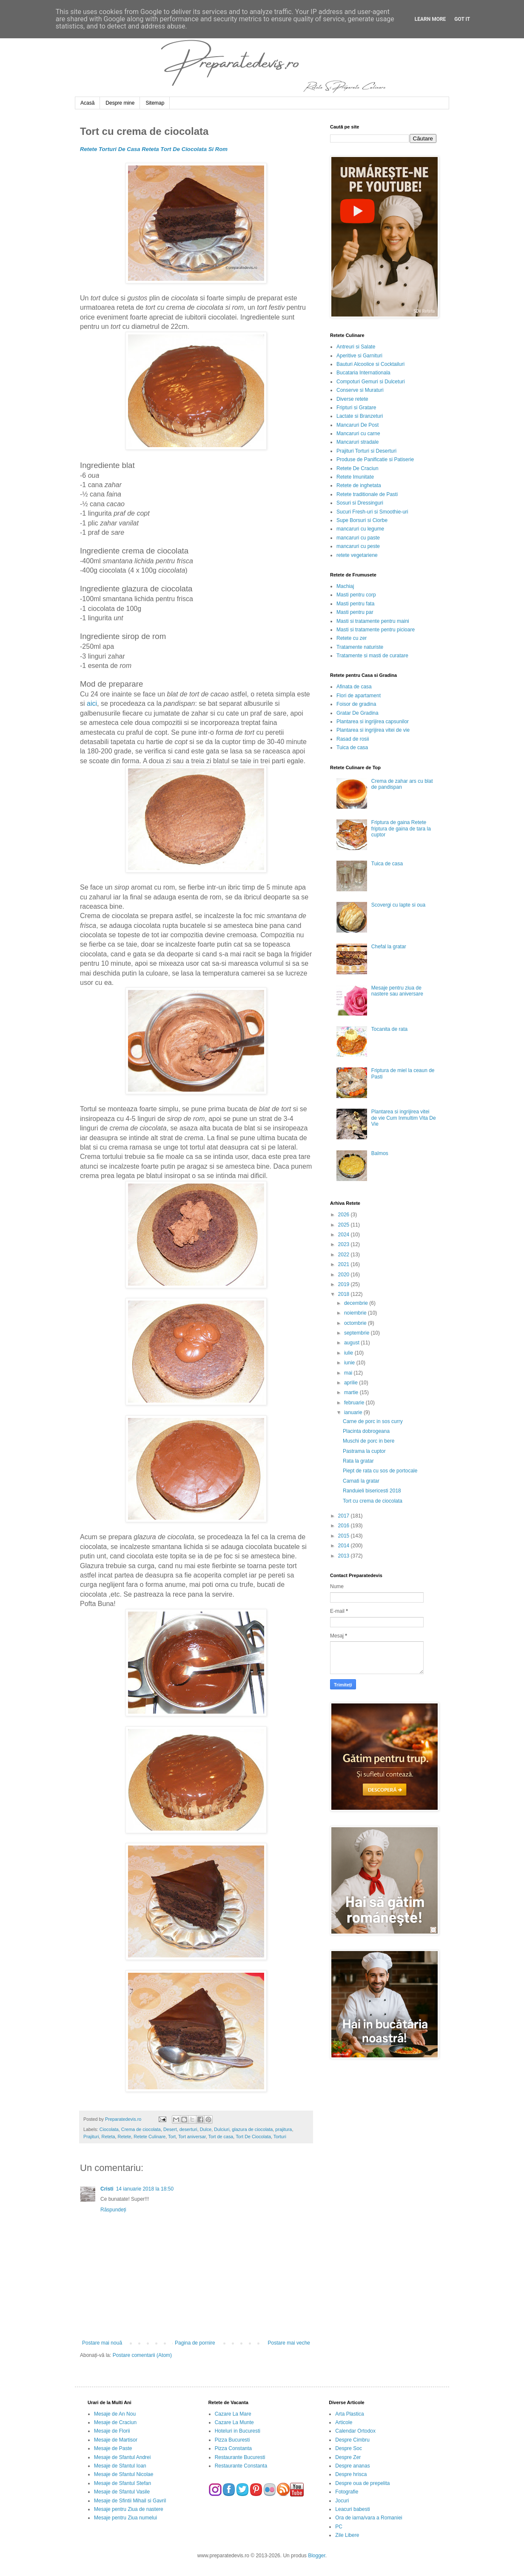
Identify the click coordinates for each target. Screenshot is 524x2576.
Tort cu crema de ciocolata (372, 1501)
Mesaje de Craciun (115, 2422)
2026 (344, 1215)
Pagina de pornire (195, 2343)
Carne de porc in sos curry (373, 1421)
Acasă (87, 103)
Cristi (107, 2189)
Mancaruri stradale (357, 442)
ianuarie (354, 1412)
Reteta (108, 2136)
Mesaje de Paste (113, 2448)
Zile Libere (347, 2535)
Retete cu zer (351, 638)
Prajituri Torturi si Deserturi (366, 451)
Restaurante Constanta (241, 2466)
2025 (344, 1225)
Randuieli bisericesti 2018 (372, 1491)
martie (352, 1392)
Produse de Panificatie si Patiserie (375, 459)
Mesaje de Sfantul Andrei (122, 2457)
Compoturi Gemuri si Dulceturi (370, 382)
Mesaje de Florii (112, 2431)
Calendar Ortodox (355, 2431)
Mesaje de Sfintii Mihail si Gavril (130, 2501)
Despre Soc (348, 2448)
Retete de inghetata (358, 485)
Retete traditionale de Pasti (367, 494)
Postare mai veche (289, 2343)
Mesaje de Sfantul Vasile (122, 2492)
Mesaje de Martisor (115, 2440)
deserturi (188, 2129)
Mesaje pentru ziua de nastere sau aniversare (397, 991)
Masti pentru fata (355, 604)
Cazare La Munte (234, 2422)
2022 (344, 1255)
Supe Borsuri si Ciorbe (361, 520)
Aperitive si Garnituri (359, 356)
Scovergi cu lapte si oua (398, 905)
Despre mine (119, 103)
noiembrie (356, 1313)
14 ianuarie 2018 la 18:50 (145, 2189)
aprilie (351, 1383)
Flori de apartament (358, 696)
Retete (124, 2136)
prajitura (283, 2129)
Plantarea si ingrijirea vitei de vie (373, 730)
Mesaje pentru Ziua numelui (125, 2518)
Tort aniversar (192, 2136)
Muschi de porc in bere (368, 1441)
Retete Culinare (149, 2136)
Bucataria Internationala (363, 373)
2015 (344, 1536)
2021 (344, 1264)
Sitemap (154, 103)
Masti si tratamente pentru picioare (375, 630)
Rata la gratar (358, 1461)
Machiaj (345, 586)
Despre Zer (348, 2457)
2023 (344, 1244)
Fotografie (346, 2492)
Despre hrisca (351, 2474)
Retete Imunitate (355, 477)
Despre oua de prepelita (362, 2483)
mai (349, 1373)
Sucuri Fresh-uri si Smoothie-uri (372, 512)
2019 (344, 1284)
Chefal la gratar (388, 947)
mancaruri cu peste (358, 546)
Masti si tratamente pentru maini (372, 621)
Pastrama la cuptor (364, 1451)
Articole (343, 2422)
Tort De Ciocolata (253, 2136)
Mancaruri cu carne (358, 433)
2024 (344, 1235)
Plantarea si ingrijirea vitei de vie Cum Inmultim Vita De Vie (403, 1118)
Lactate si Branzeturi (359, 416)
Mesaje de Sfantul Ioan (120, 2466)
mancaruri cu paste (358, 538)
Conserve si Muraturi (360, 390)
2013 (344, 1556)
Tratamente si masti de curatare (372, 656)
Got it (462, 19)
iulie (349, 1353)
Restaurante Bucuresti (240, 2457)
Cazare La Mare (233, 2414)
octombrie (356, 1323)
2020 (344, 1275)
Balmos (379, 1153)
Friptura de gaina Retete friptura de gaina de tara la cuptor (401, 828)
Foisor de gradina (356, 704)
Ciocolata (109, 2129)
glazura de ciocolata (252, 2129)
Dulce (206, 2129)
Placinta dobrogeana (366, 1431)
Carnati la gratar (361, 1481)
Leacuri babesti (352, 2509)
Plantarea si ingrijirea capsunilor (372, 722)
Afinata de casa (354, 687)
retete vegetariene (357, 555)
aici (92, 703)
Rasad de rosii (352, 739)
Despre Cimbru (352, 2440)
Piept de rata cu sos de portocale (380, 1471)
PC (338, 2527)
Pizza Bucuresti (232, 2440)
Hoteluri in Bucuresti (237, 2431)
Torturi (279, 2136)
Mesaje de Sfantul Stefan (122, 2483)
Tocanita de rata (389, 1029)
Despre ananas (352, 2466)
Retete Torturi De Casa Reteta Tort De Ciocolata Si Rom (154, 149)
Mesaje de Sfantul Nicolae (123, 2474)
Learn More (430, 19)
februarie (355, 1403)
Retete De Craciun (357, 468)
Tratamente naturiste (359, 647)
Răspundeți (113, 2210)
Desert (170, 2129)
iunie (350, 1363)
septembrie (357, 1333)
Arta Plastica (349, 2414)
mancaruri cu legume (360, 529)
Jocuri (342, 2501)
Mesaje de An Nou (115, 2414)
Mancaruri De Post (357, 425)
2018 (344, 1294)
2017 (344, 1516)
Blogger (316, 2556)
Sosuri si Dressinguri (359, 503)
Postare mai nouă (102, 2343)
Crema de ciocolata (141, 2129)
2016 (344, 1526)
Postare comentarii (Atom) (142, 2355)
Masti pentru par (354, 612)
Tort (172, 2136)
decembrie (356, 1303)
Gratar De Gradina (357, 713)
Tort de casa (221, 2136)
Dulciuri (221, 2129)
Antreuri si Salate (355, 347)
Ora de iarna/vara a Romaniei (368, 2518)
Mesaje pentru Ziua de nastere (128, 2509)
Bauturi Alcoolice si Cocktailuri (370, 364)
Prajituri (91, 2136)
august (352, 1343)
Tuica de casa (352, 747)
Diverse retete (352, 399)
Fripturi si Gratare (356, 408)
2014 (344, 1546)
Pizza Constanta (233, 2448)
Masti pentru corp (356, 595)
